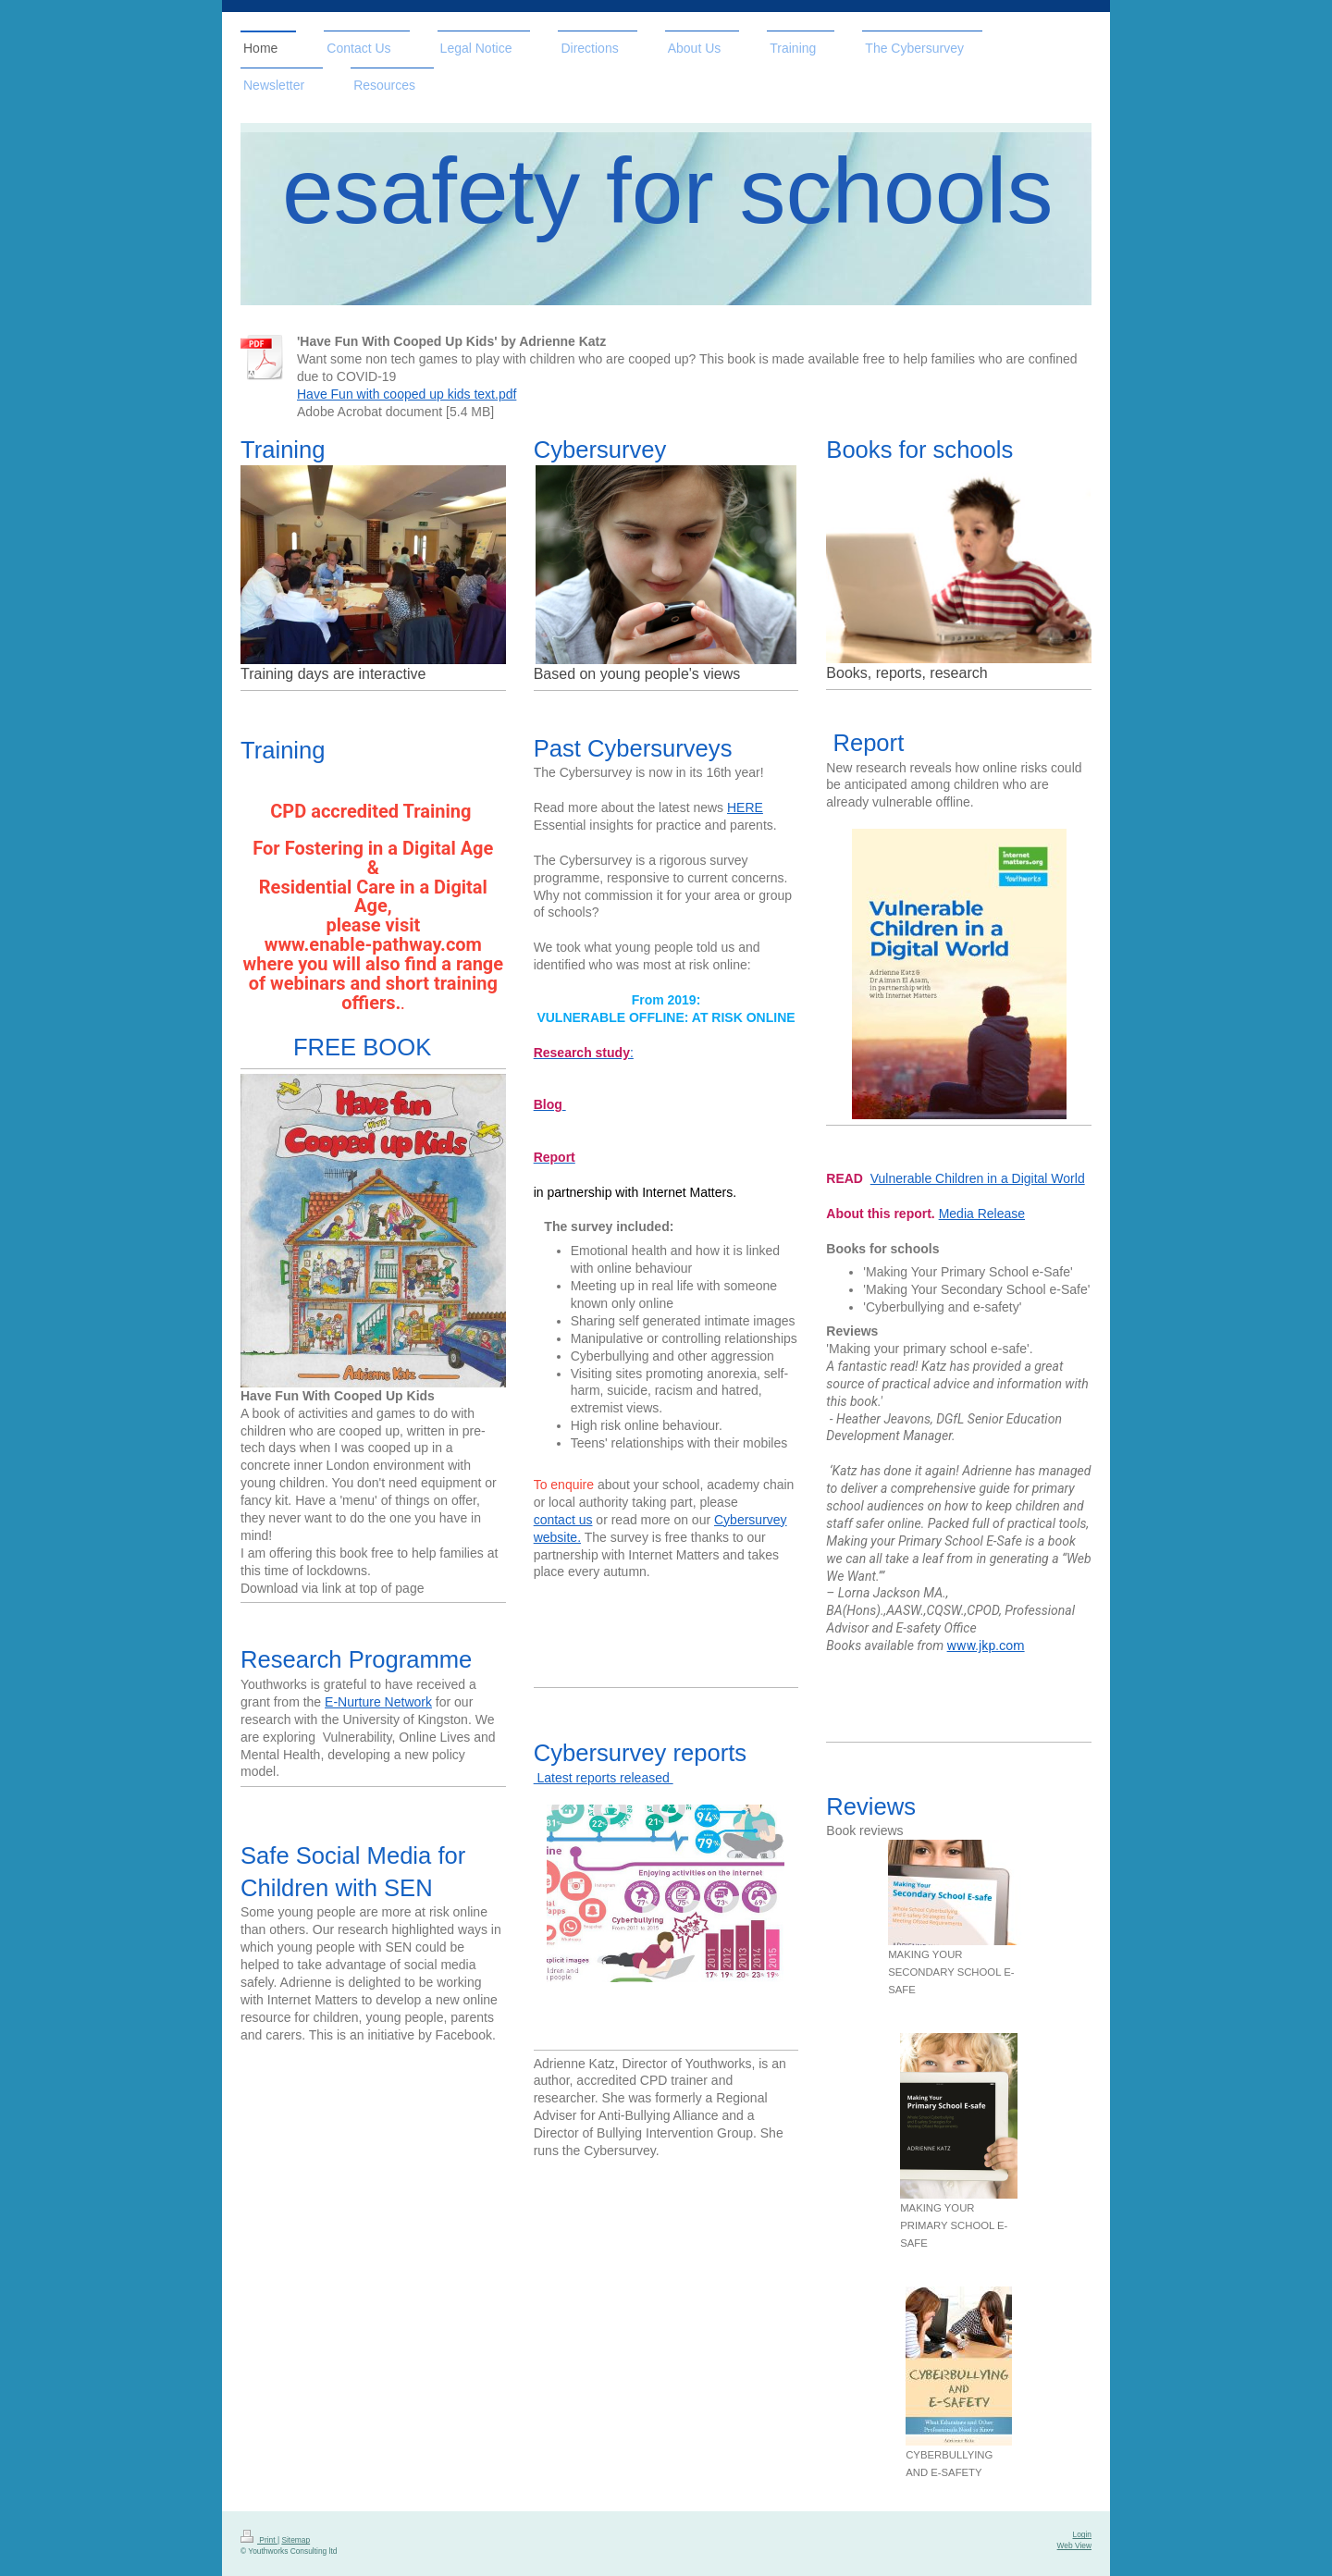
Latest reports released (603, 1777)
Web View (1074, 2545)
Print (259, 2540)
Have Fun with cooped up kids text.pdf (406, 394)
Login (1082, 2534)
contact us (563, 1519)
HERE (745, 807)
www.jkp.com (986, 1645)
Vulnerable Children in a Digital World (977, 1178)
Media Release (982, 1213)
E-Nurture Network (378, 1702)
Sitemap (295, 2540)
